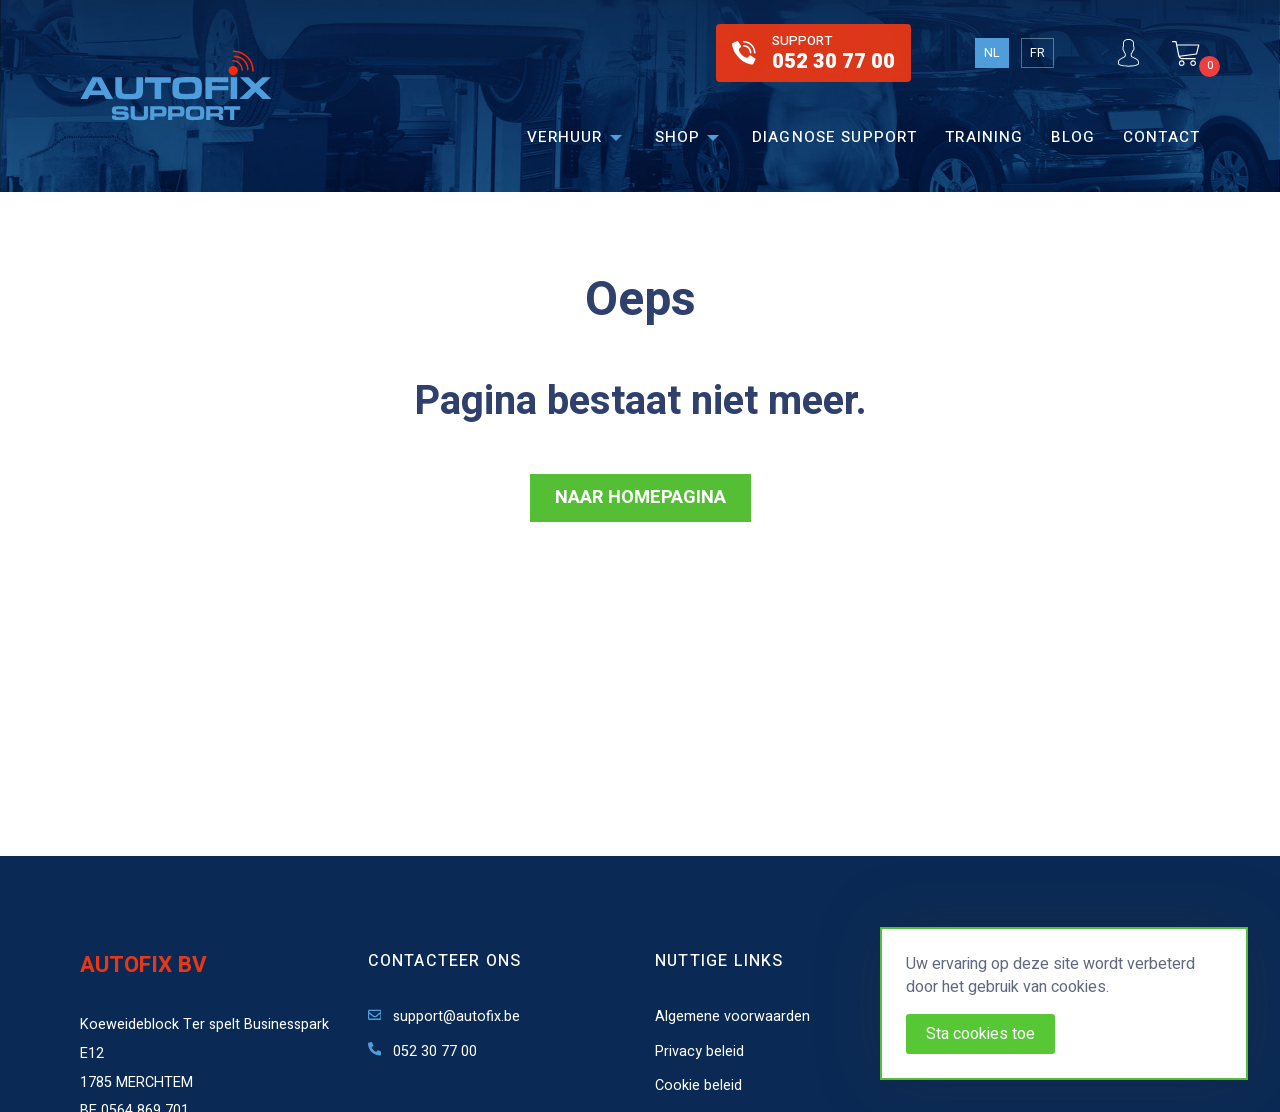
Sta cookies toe (980, 1034)
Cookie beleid (698, 1085)
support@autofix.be (444, 1016)
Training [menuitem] (984, 137)
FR (1037, 53)
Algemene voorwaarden (732, 1016)
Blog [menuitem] (1073, 137)
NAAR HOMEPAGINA (640, 497)
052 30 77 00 (423, 1051)
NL (992, 53)
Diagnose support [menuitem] (834, 137)
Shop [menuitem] (678, 137)
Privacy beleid (699, 1051)
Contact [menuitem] (1161, 137)
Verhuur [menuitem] (565, 137)
